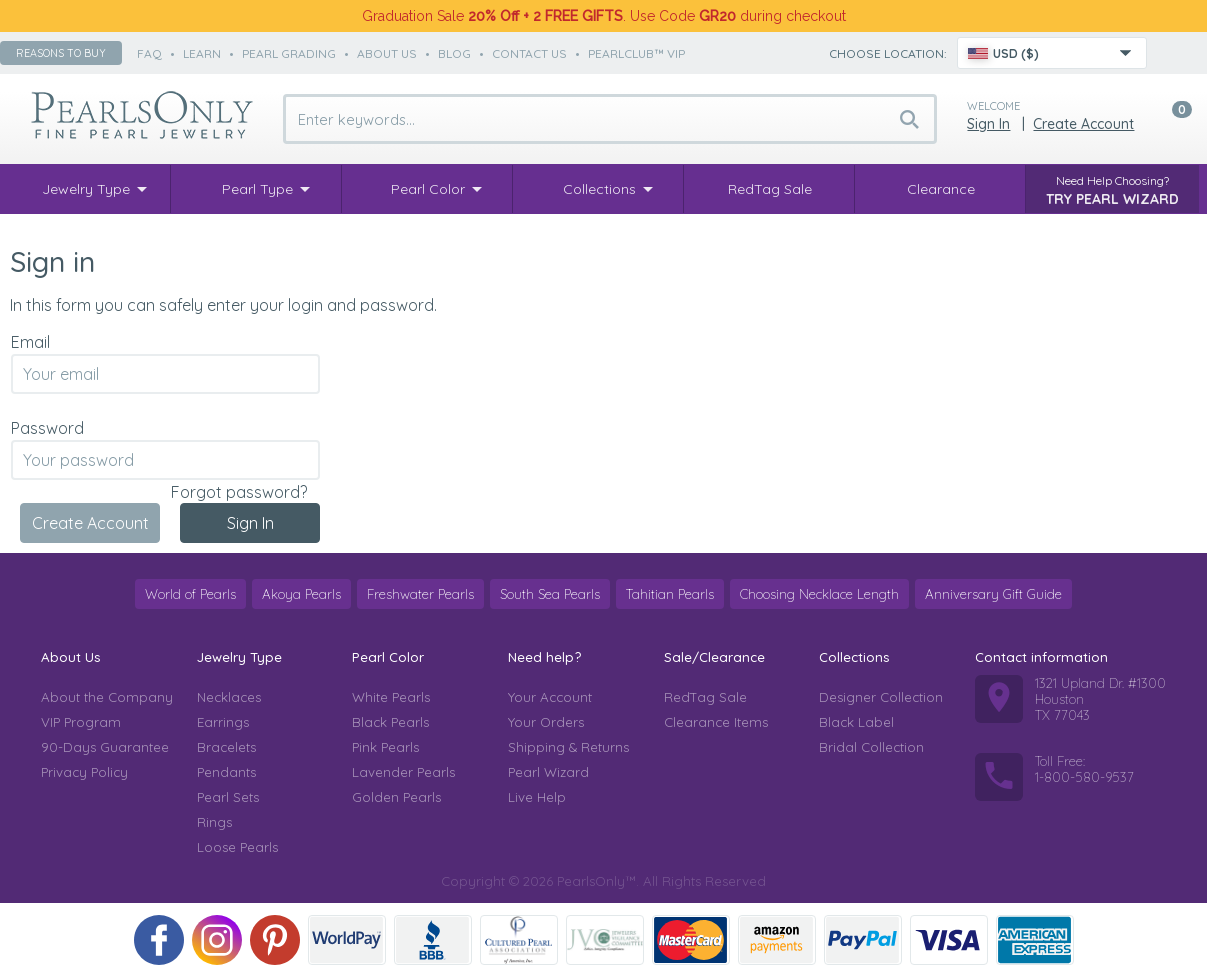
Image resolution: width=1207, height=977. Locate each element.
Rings (214, 822)
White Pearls (391, 697)
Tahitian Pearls (670, 594)
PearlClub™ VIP (636, 53)
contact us (529, 53)
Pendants (226, 772)
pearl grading (289, 53)
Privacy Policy (84, 772)
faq (149, 53)
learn (202, 53)
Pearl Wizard (548, 772)
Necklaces (229, 697)
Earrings (223, 722)
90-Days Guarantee (105, 747)
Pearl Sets (228, 797)
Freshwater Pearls (420, 594)
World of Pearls (190, 594)
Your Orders (546, 722)
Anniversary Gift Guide (993, 594)
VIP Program (81, 722)
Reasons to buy (61, 53)
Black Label (856, 722)
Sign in (988, 124)
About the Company (107, 697)
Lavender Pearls (403, 772)
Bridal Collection (871, 747)
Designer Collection (881, 697)
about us (387, 53)
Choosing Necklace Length (819, 594)
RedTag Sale (705, 697)
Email (30, 342)
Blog (454, 53)
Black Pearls (390, 722)
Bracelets (226, 747)
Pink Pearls (385, 747)
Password (47, 428)
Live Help (537, 797)
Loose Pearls (237, 847)
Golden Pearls (396, 797)
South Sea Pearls (550, 594)
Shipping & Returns (568, 747)
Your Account (550, 697)
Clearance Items (716, 722)
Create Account (1083, 124)
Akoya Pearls (301, 594)
